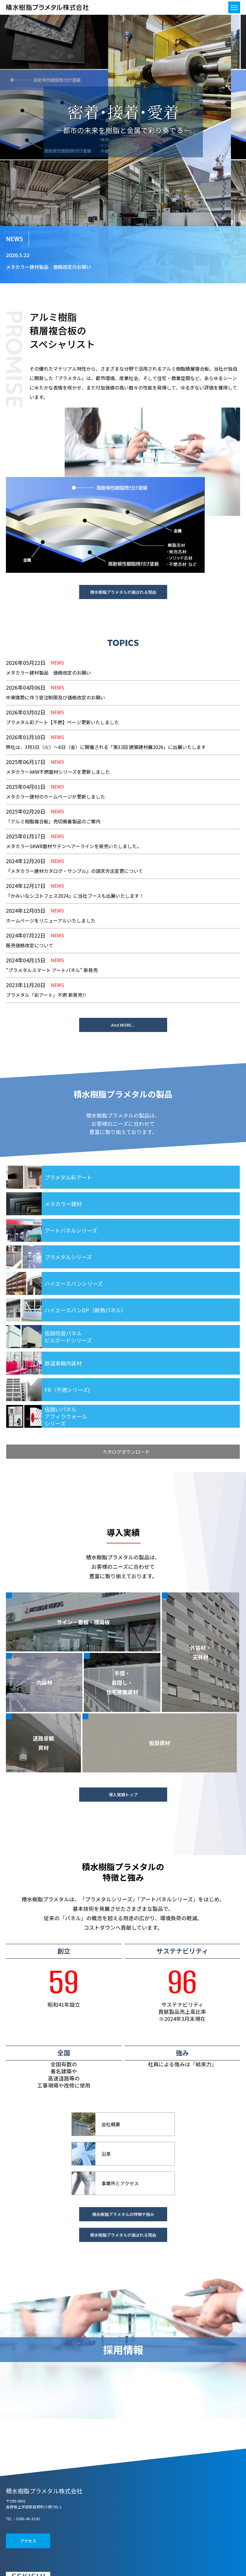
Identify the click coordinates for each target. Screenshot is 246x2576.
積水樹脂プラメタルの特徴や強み (123, 2214)
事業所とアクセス (120, 2183)
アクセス (28, 2541)
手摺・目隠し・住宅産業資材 (122, 1682)
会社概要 (110, 2124)
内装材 (44, 1682)
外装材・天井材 (200, 1652)
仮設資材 (159, 1743)
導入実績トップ (123, 1795)
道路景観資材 (43, 1742)
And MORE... (123, 1025)
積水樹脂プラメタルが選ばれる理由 (123, 592)
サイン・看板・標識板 (83, 1622)
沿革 (106, 2153)
